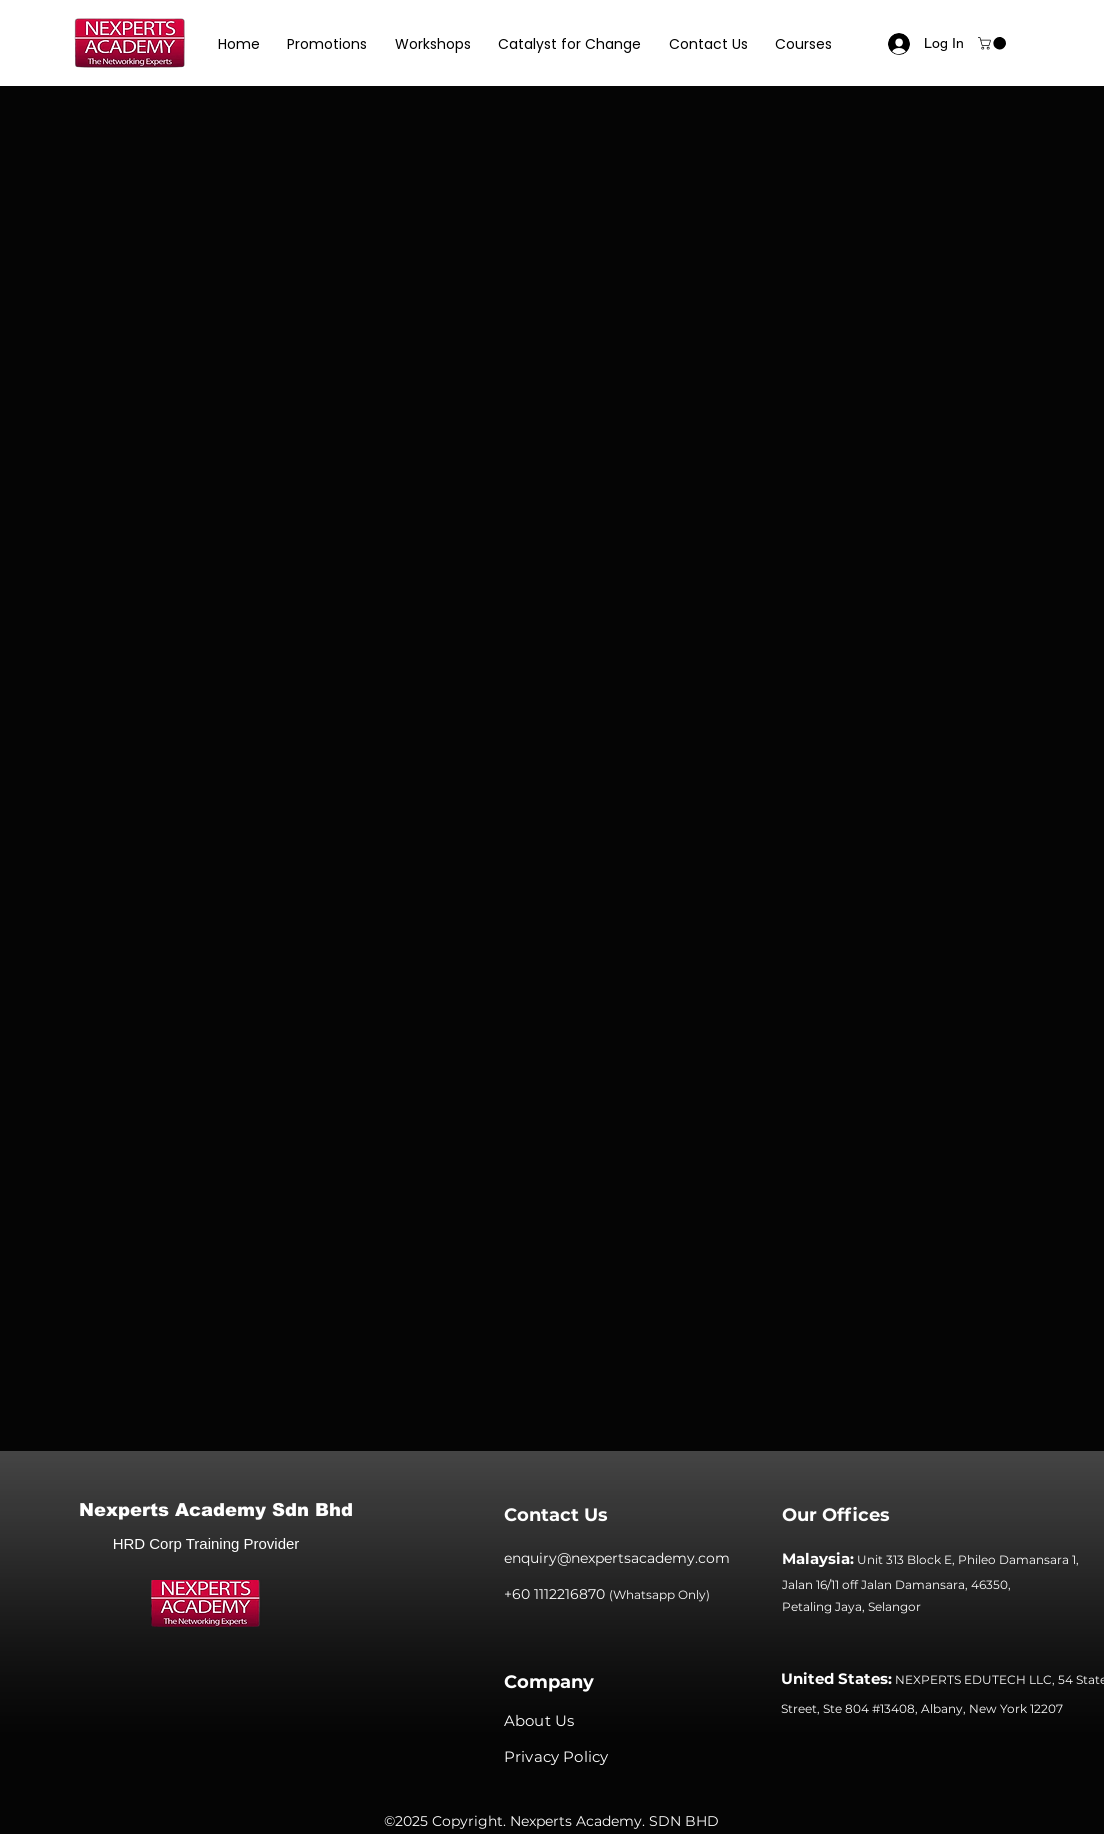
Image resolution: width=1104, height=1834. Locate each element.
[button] (328, 44)
